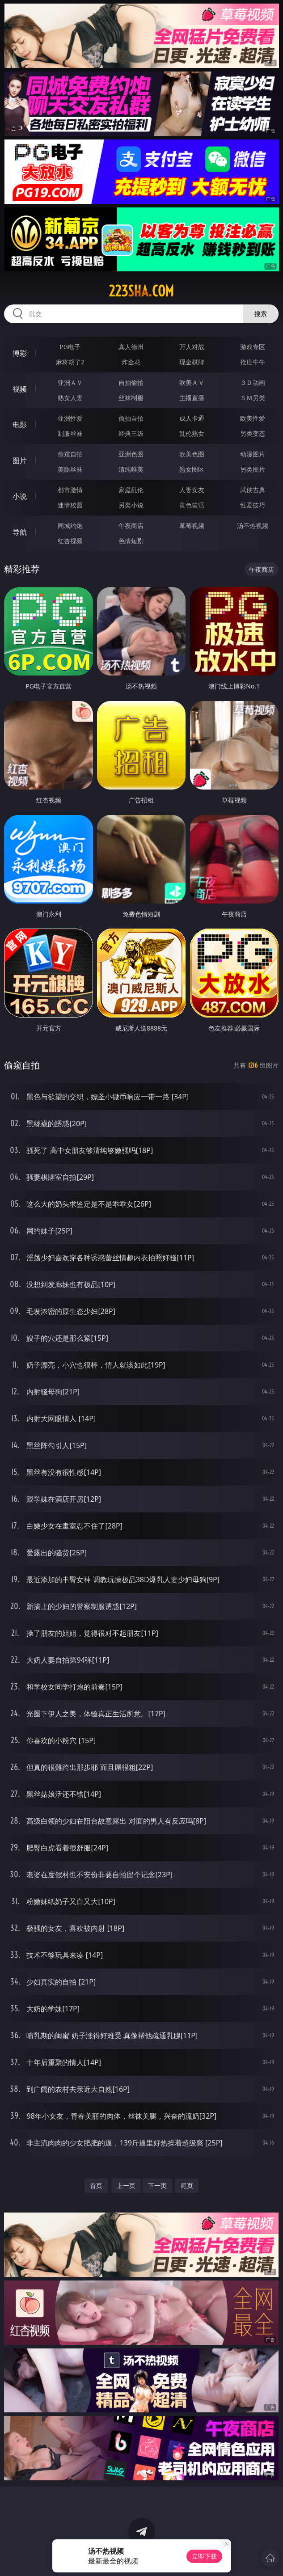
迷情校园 (70, 505)
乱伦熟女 (191, 433)
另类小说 (131, 505)
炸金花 (131, 362)
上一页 (126, 2185)
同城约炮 (70, 525)
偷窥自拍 (70, 454)
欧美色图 (191, 454)
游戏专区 (252, 346)
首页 (96, 2185)
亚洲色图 (131, 454)
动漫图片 (252, 454)
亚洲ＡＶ (70, 382)
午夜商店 (131, 525)
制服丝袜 (70, 433)
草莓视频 (191, 525)
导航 (20, 532)
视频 (20, 389)
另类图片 (252, 469)
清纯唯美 (131, 469)
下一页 (157, 2185)
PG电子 (69, 346)
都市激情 (70, 490)
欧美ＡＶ (191, 382)
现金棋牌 (191, 362)
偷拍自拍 (131, 418)
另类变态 (252, 433)
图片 (20, 460)
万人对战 (191, 346)
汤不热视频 (252, 525)
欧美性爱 (252, 418)
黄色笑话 (191, 505)
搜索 (260, 313)
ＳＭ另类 (252, 397)
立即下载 (204, 2556)
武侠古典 (252, 490)
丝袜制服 (131, 397)
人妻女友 (191, 490)
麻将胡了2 (70, 362)
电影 (20, 425)
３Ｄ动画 (252, 382)
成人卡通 (191, 418)
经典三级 (131, 433)
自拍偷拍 (131, 382)
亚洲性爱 (70, 418)
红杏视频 (70, 540)
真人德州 (131, 346)
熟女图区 (191, 469)
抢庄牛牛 (252, 362)
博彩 (20, 353)
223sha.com (141, 291)
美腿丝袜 (70, 469)
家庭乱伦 (131, 490)
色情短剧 (131, 540)
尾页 (187, 2185)
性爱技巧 (252, 505)
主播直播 (191, 397)
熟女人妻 (70, 397)
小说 (20, 496)
